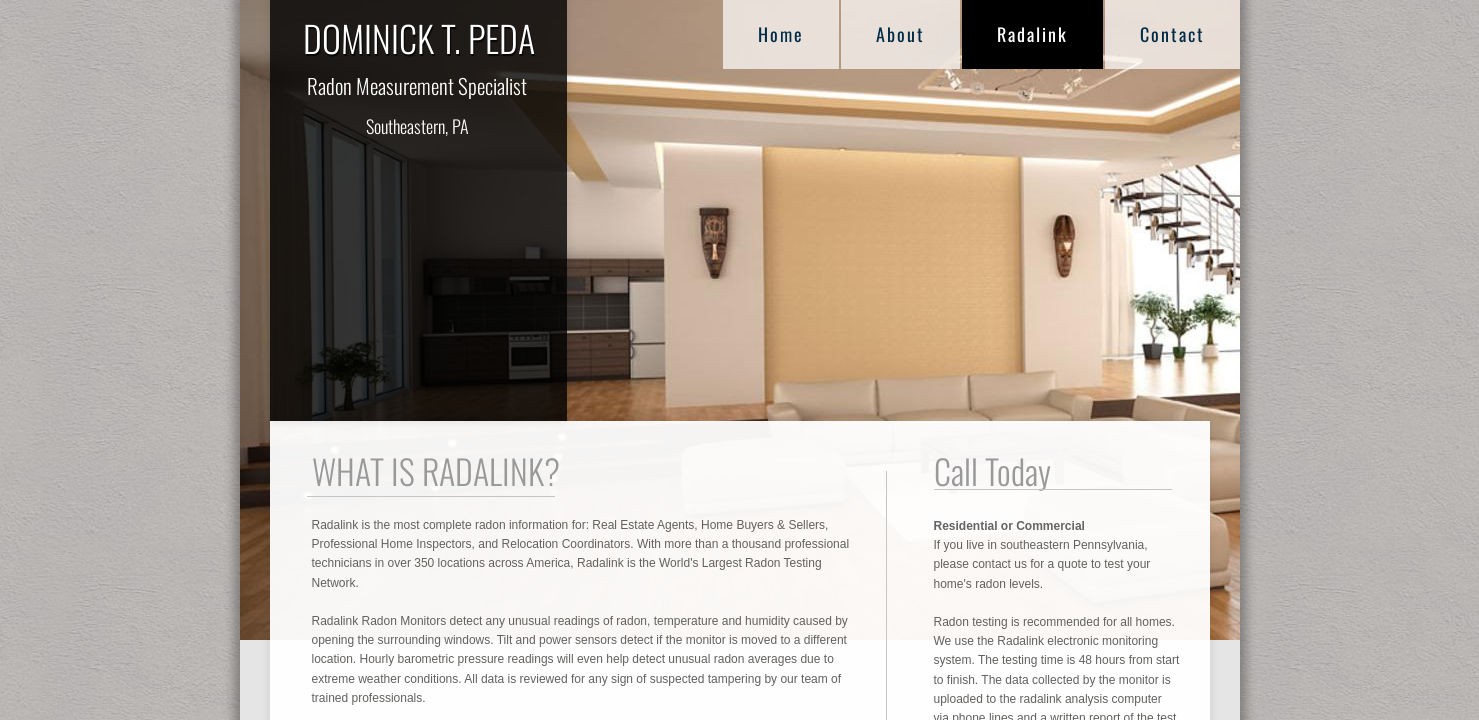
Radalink (1032, 34)
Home (781, 34)
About (900, 34)
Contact (1172, 34)
